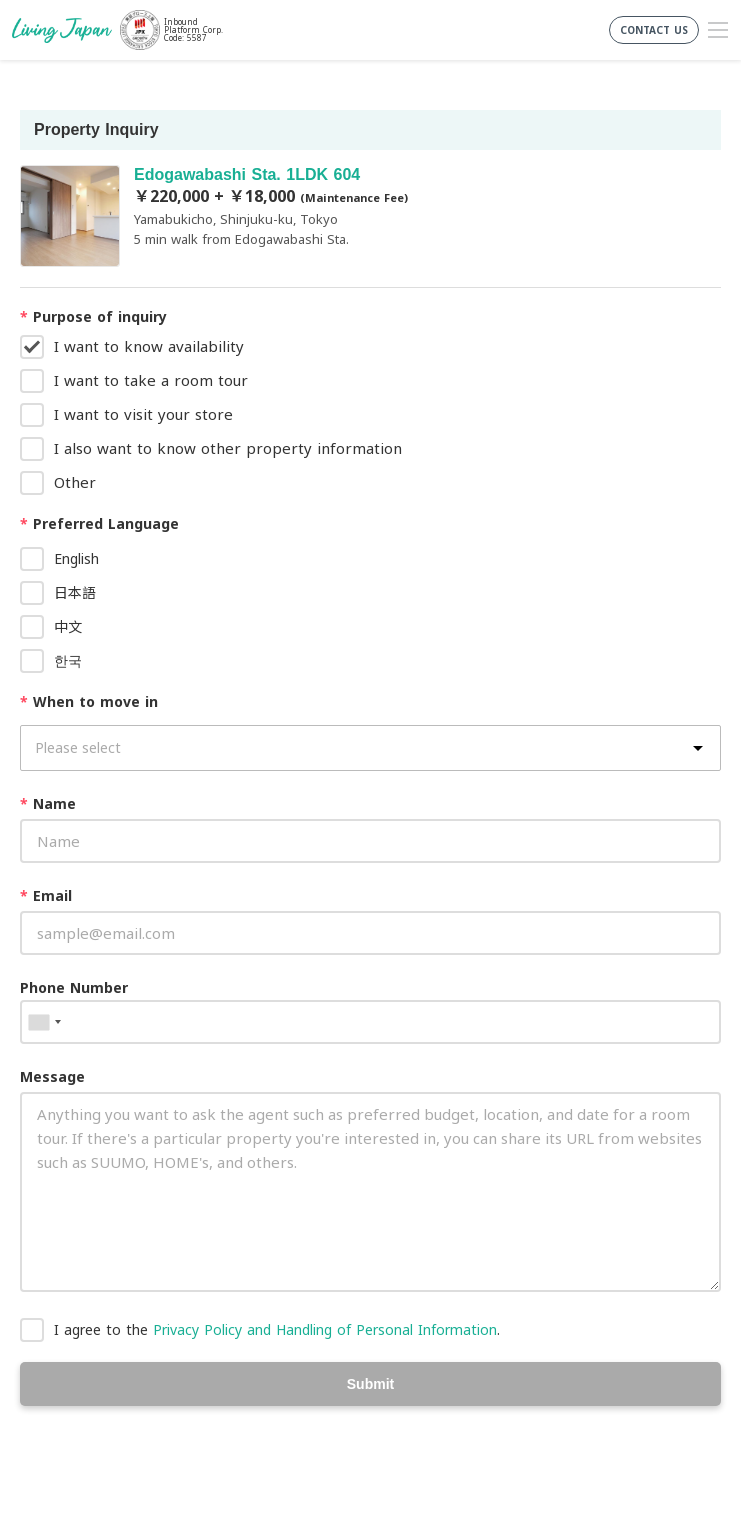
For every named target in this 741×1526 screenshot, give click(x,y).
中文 (68, 626)
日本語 (75, 592)
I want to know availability (149, 346)
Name (48, 803)
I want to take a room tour (151, 380)
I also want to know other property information (228, 448)
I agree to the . (277, 1329)
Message (52, 1076)
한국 (68, 660)
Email (46, 895)
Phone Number (74, 987)
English (76, 558)
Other (75, 482)
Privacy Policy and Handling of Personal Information (325, 1329)
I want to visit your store (143, 414)
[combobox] (44, 1022)
